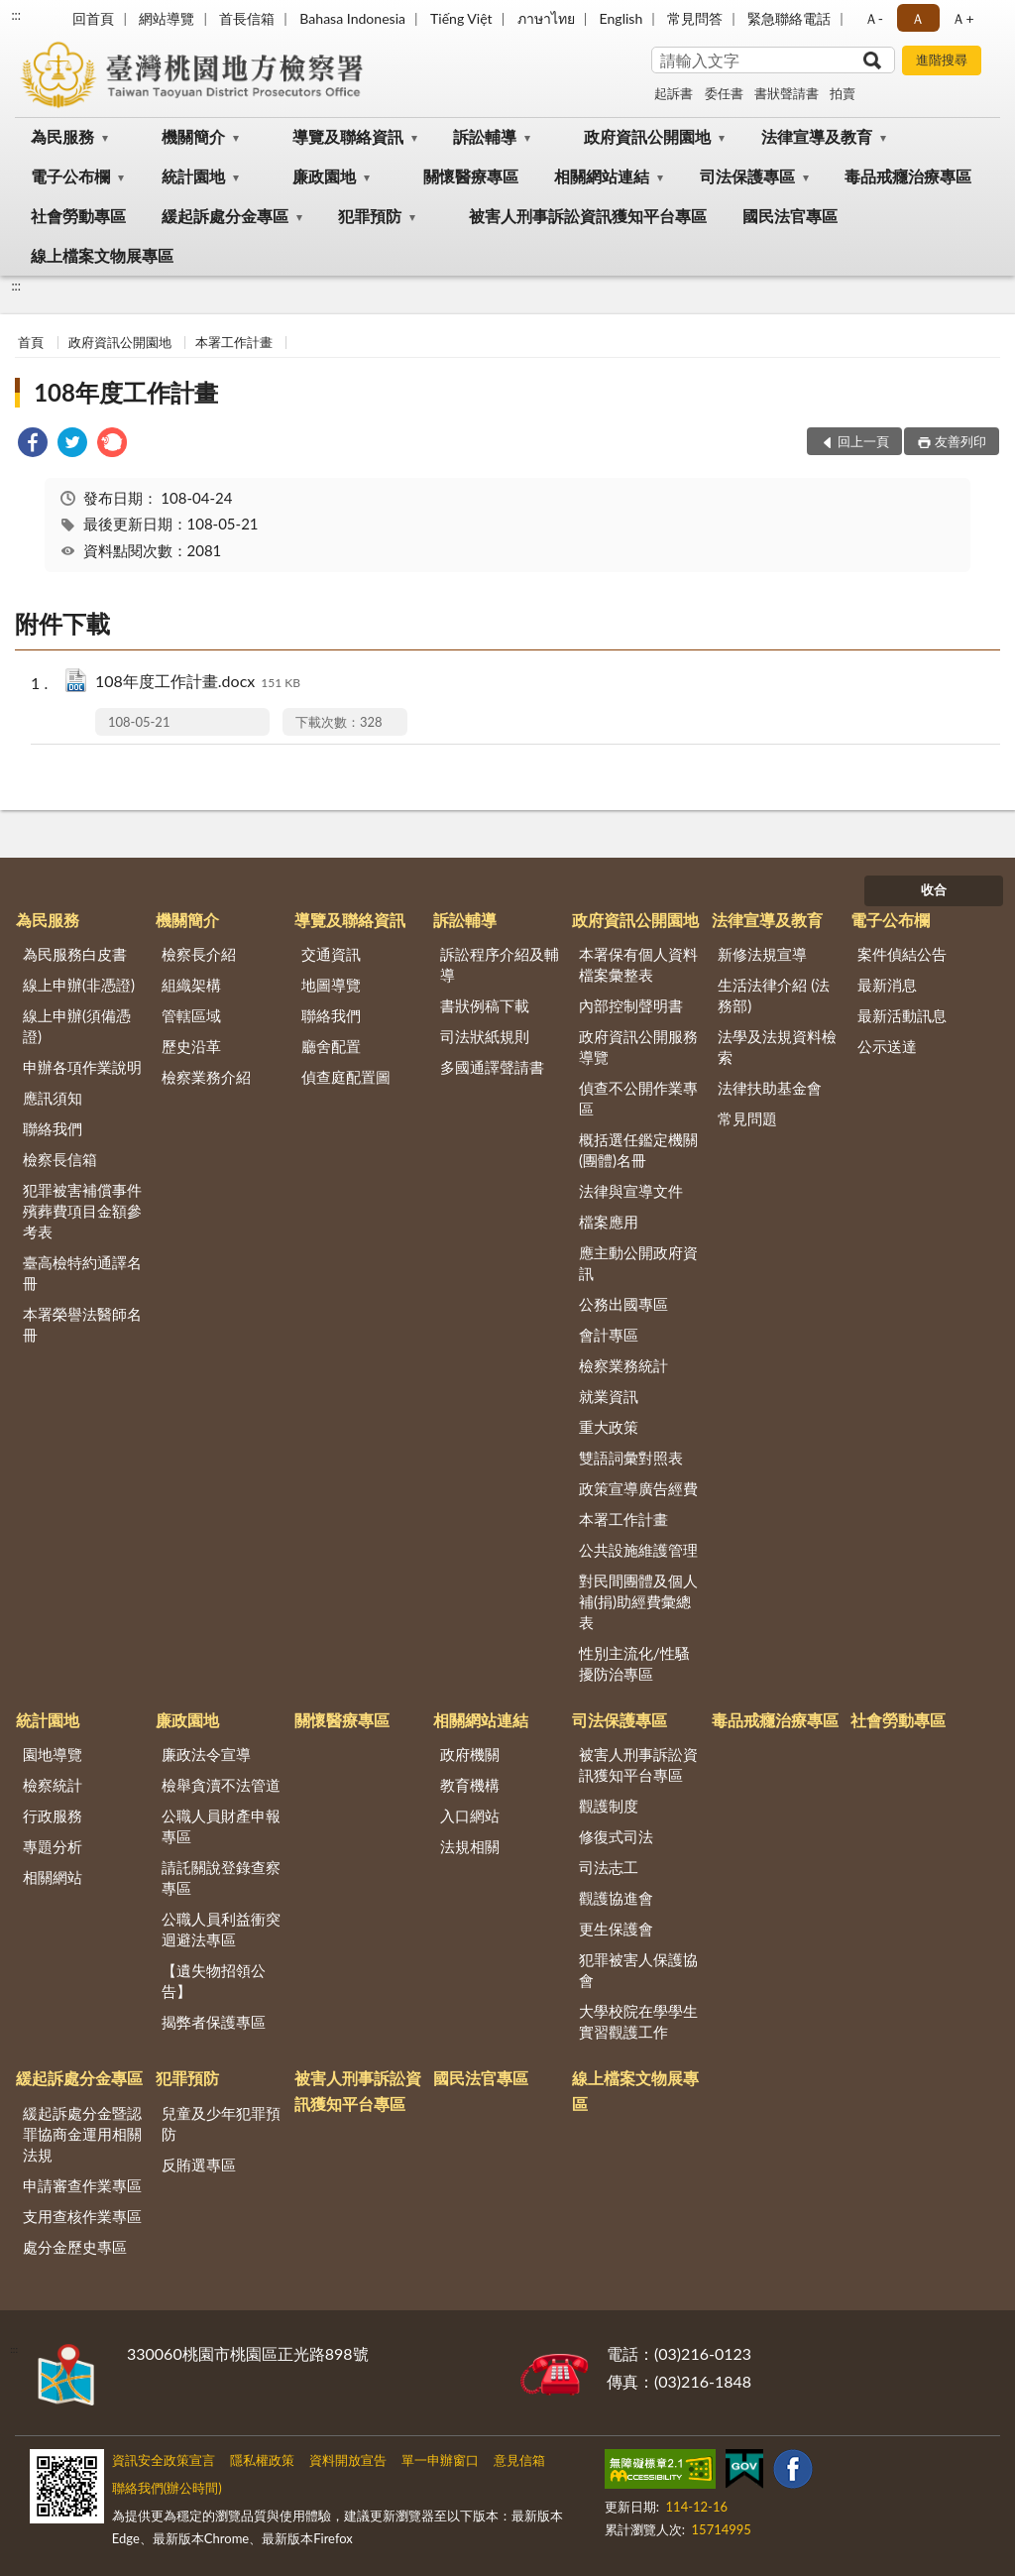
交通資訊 (331, 954)
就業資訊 (608, 1396)
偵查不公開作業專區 (638, 1098)
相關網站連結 (601, 176)
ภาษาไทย (546, 18)
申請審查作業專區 (82, 2185)
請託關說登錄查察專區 (221, 1877)
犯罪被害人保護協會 (638, 1969)
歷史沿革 (191, 1046)
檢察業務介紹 (206, 1077)
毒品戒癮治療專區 (908, 176)
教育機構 (470, 1785)
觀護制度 (608, 1806)
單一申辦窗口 (440, 2460)
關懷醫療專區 (470, 176)
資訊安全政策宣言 (163, 2460)
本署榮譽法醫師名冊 (82, 1324)
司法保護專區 (747, 176)
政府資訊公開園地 (647, 136)
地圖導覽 (331, 985)
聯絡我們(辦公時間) (167, 2488)
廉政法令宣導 (206, 1754)
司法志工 (608, 1867)
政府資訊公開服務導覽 (638, 1046)
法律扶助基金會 (770, 1088)
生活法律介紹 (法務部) (774, 995)
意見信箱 (519, 2460)
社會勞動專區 (78, 215)
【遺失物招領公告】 (214, 1980)
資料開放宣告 (348, 2460)
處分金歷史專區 (75, 2247)
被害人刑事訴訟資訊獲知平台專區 (588, 215)
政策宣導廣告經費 (638, 1488)
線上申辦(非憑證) (79, 985)
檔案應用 (608, 1221)
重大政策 (608, 1427)
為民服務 (62, 136)
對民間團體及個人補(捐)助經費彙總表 (638, 1601)
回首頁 (93, 18)
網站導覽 (166, 18)
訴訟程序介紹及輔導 (499, 964)
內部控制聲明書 (631, 1005)
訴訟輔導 (484, 136)
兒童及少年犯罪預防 (221, 2123)
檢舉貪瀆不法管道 (221, 1785)
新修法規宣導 (762, 954)
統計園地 (193, 176)
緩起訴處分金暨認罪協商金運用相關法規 (82, 2134)
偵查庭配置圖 (346, 1077)
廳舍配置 (331, 1046)
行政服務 (52, 1815)
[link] (33, 444)
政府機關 (470, 1754)
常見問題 (747, 1118)
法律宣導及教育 (816, 136)
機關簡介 (193, 136)
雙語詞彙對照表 (631, 1457)
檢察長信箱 (60, 1159)
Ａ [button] (918, 18)
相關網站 (52, 1877)
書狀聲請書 (786, 93)
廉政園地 (324, 176)
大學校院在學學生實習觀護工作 (638, 2021)
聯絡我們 (52, 1128)
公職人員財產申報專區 (221, 1826)
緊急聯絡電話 (789, 18)
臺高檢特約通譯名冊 (82, 1272)
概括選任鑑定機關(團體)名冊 (638, 1149)
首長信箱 (247, 18)
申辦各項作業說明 (82, 1067)
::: (16, 15)
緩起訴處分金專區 (225, 215)
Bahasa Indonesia (352, 18)
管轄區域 (191, 1015)
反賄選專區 (199, 2164)
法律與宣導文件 (631, 1191)
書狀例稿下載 (484, 1005)
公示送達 (887, 1046)
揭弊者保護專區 (214, 2022)
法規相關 (470, 1846)
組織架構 (191, 985)
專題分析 (52, 1846)
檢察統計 (52, 1785)
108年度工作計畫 (126, 392)
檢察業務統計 (623, 1365)
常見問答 (695, 18)
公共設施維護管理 (638, 1550)
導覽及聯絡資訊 (347, 136)
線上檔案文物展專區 (102, 255)
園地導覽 (52, 1754)
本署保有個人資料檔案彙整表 (638, 964)
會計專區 (608, 1335)
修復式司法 (616, 1836)
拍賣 (842, 93)
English (621, 18)
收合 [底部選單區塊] (934, 889)
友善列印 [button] (960, 441)
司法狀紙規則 (484, 1036)
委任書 (724, 93)
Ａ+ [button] (962, 18)
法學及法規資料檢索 (777, 1046)
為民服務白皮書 (75, 954)
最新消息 (887, 985)
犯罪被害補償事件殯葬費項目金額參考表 (82, 1210)
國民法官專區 (790, 215)
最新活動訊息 (902, 1015)
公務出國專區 (623, 1304)
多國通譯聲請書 (492, 1067)
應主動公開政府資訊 (638, 1262)
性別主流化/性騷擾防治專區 (634, 1663)
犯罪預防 (369, 215)
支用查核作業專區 (82, 2216)
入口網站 (470, 1815)
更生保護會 (616, 1928)
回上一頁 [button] (863, 441)
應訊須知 (52, 1098)
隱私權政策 (262, 2460)
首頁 (31, 342)
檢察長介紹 (199, 954)
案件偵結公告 (902, 954)
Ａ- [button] (873, 18)
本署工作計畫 (234, 342)
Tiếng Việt (461, 18)
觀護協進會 (616, 1898)
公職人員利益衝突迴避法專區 (221, 1929)
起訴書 (673, 93)
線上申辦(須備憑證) (77, 1025)
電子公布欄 (70, 176)
